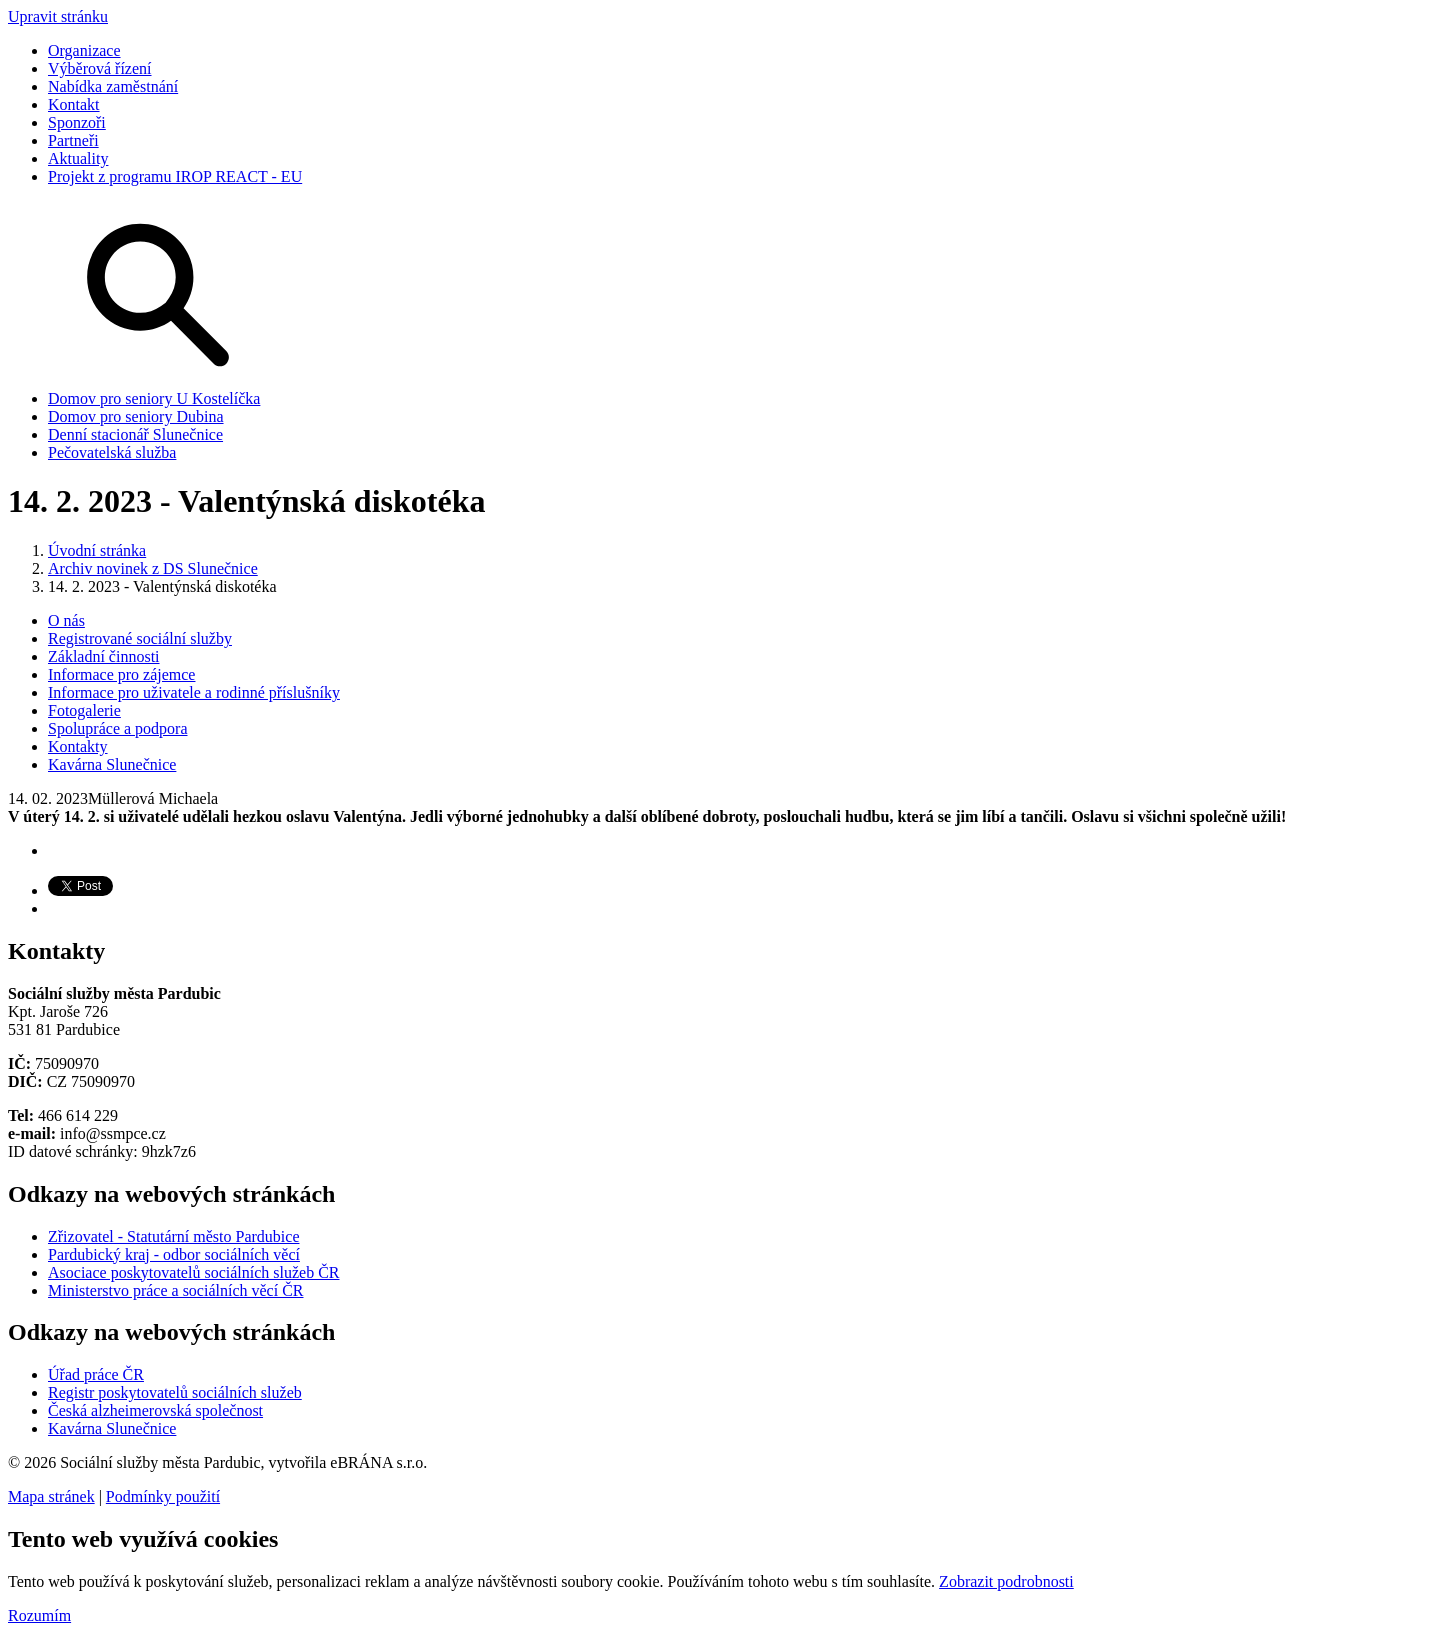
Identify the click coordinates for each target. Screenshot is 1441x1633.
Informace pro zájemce (121, 674)
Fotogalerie (84, 710)
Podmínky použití (163, 1496)
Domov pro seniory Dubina (136, 416)
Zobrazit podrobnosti (1006, 1581)
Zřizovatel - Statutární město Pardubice (173, 1236)
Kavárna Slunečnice (112, 764)
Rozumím (39, 1615)
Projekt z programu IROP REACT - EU (175, 176)
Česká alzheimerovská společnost (155, 1410)
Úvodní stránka (97, 550)
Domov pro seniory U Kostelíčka (154, 398)
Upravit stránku (58, 16)
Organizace (84, 50)
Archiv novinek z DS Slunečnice (153, 568)
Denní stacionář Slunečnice (135, 434)
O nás (66, 620)
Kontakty (78, 746)
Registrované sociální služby (140, 638)
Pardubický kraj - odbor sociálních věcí (174, 1254)
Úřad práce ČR (96, 1374)
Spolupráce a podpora (118, 728)
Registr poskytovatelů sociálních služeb (175, 1392)
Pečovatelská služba (112, 452)
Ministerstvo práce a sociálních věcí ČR (175, 1290)
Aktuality (78, 158)
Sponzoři (77, 122)
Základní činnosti (104, 656)
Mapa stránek (51, 1496)
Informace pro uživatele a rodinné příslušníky (194, 692)
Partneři (73, 140)
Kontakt (74, 104)
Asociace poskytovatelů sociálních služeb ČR (193, 1272)
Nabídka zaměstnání (113, 86)
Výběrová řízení (100, 68)
